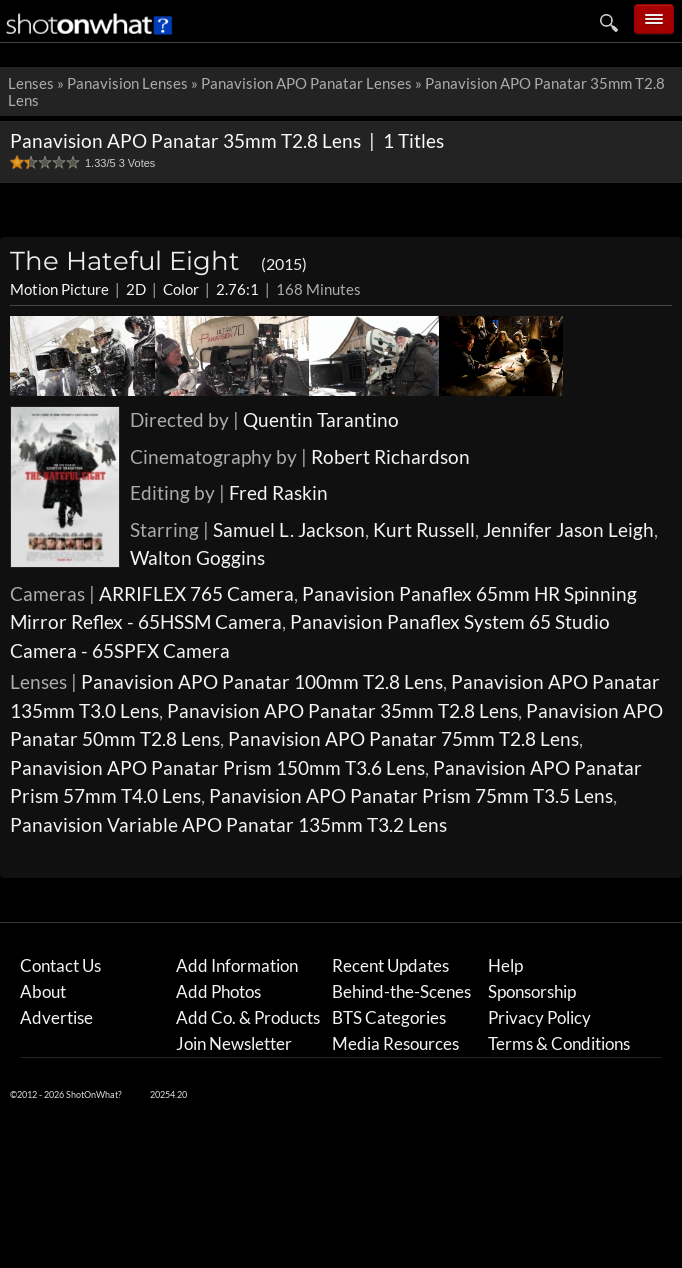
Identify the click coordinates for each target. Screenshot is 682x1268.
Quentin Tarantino (321, 419)
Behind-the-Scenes (401, 991)
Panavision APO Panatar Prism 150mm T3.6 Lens (217, 767)
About (43, 991)
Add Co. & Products (248, 1017)
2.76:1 (237, 289)
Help (505, 965)
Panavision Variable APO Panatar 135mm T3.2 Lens (228, 824)
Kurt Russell (424, 529)
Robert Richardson (390, 456)
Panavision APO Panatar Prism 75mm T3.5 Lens (411, 795)
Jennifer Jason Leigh (568, 529)
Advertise (56, 1017)
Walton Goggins (197, 557)
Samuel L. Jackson (289, 529)
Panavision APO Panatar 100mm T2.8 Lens (262, 681)
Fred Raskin (278, 492)
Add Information (237, 965)
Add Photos (218, 991)
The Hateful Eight (158, 261)
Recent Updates (390, 965)
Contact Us (60, 965)
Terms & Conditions (559, 1043)
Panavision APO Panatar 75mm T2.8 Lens (403, 738)
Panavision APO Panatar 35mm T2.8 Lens (342, 710)
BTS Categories (389, 1017)
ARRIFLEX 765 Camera (196, 593)
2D (136, 289)
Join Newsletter (234, 1043)
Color (181, 289)
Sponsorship (532, 991)
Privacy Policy (539, 1017)
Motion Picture (59, 289)
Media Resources (395, 1043)
